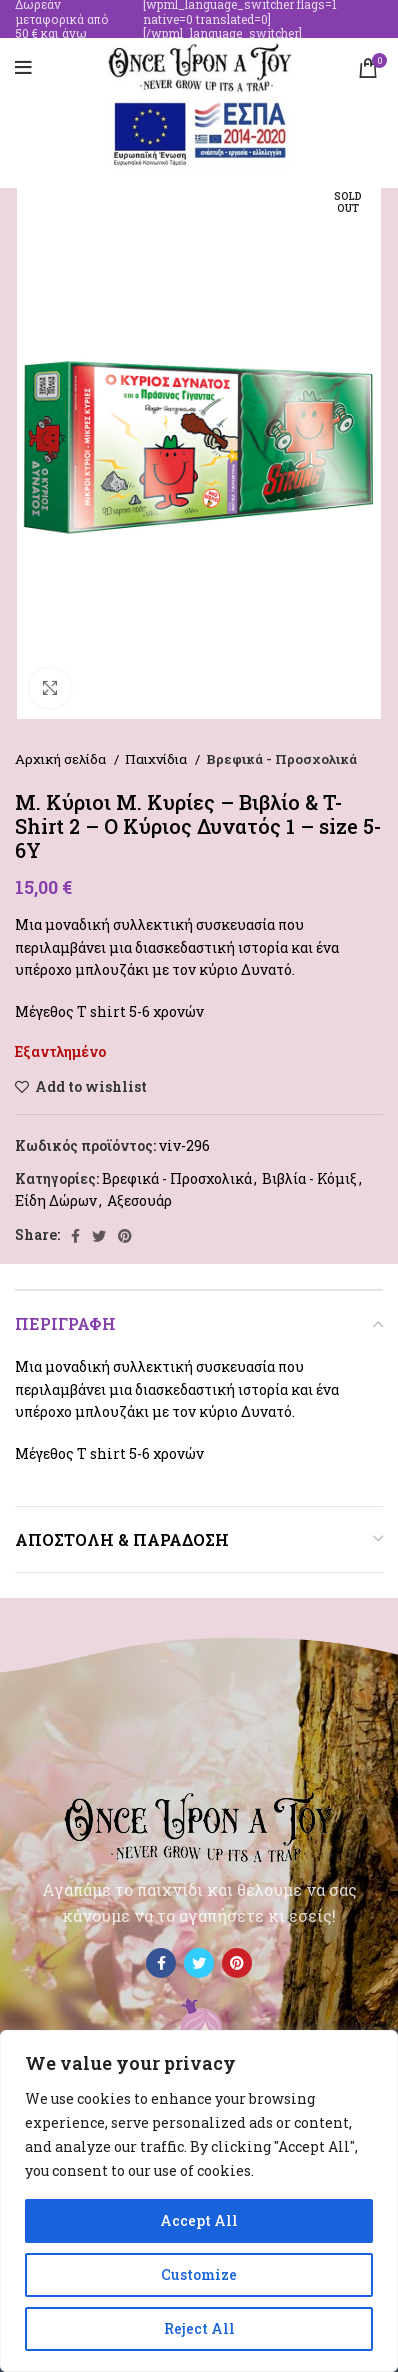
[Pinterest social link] (125, 1236)
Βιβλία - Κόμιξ (309, 1178)
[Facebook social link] (75, 1236)
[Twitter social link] (99, 1236)
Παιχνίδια (157, 759)
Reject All (199, 2328)
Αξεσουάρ (139, 1200)
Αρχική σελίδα (62, 759)
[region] (199, 2201)
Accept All (199, 2220)
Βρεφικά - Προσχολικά (281, 759)
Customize (199, 2274)
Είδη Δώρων (56, 1200)
